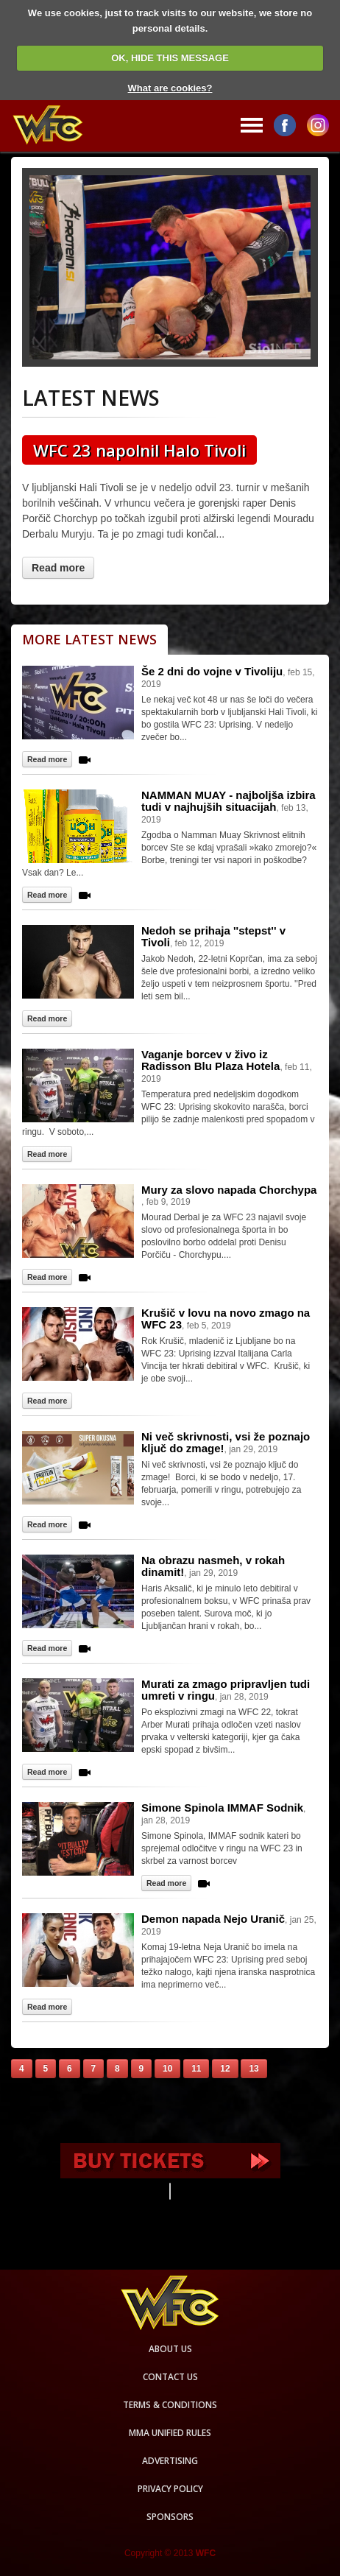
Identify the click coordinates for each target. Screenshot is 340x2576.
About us (170, 2349)
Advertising (170, 2460)
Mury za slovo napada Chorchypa (228, 1189)
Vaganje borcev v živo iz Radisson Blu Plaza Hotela (210, 1060)
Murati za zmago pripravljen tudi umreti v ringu (225, 1690)
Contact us (170, 2377)
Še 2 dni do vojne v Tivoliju (212, 671)
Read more (58, 568)
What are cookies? (170, 88)
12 (225, 2068)
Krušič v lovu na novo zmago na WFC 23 (225, 1318)
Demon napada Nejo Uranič (213, 1918)
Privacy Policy (170, 2488)
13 (253, 2068)
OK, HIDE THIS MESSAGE (170, 57)
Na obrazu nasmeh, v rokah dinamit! (213, 1566)
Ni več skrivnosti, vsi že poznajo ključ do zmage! (225, 1442)
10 (167, 2068)
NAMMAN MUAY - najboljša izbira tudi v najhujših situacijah (228, 801)
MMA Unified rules (170, 2433)
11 (196, 2068)
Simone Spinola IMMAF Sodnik (222, 1807)
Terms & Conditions (170, 2405)
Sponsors (170, 2516)
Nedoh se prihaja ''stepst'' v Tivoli (213, 936)
